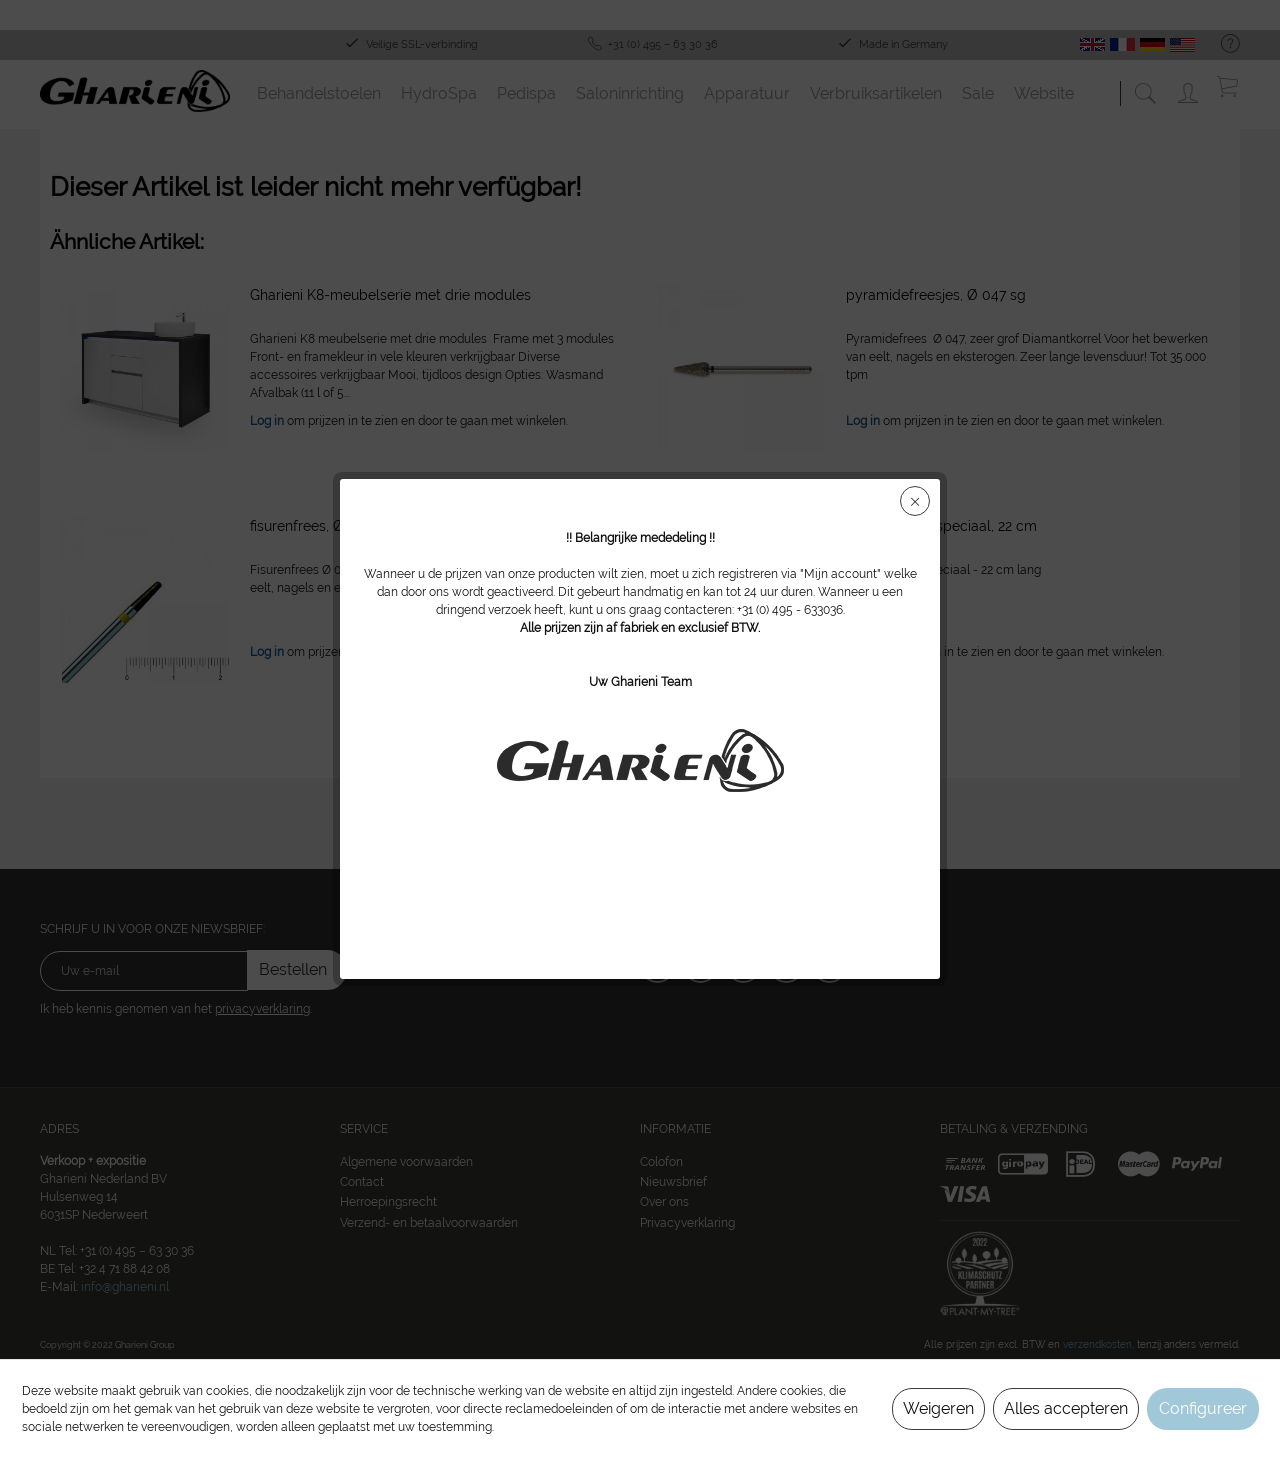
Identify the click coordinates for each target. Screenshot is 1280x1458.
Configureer (1203, 1408)
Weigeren (938, 1408)
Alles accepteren (1066, 1408)
